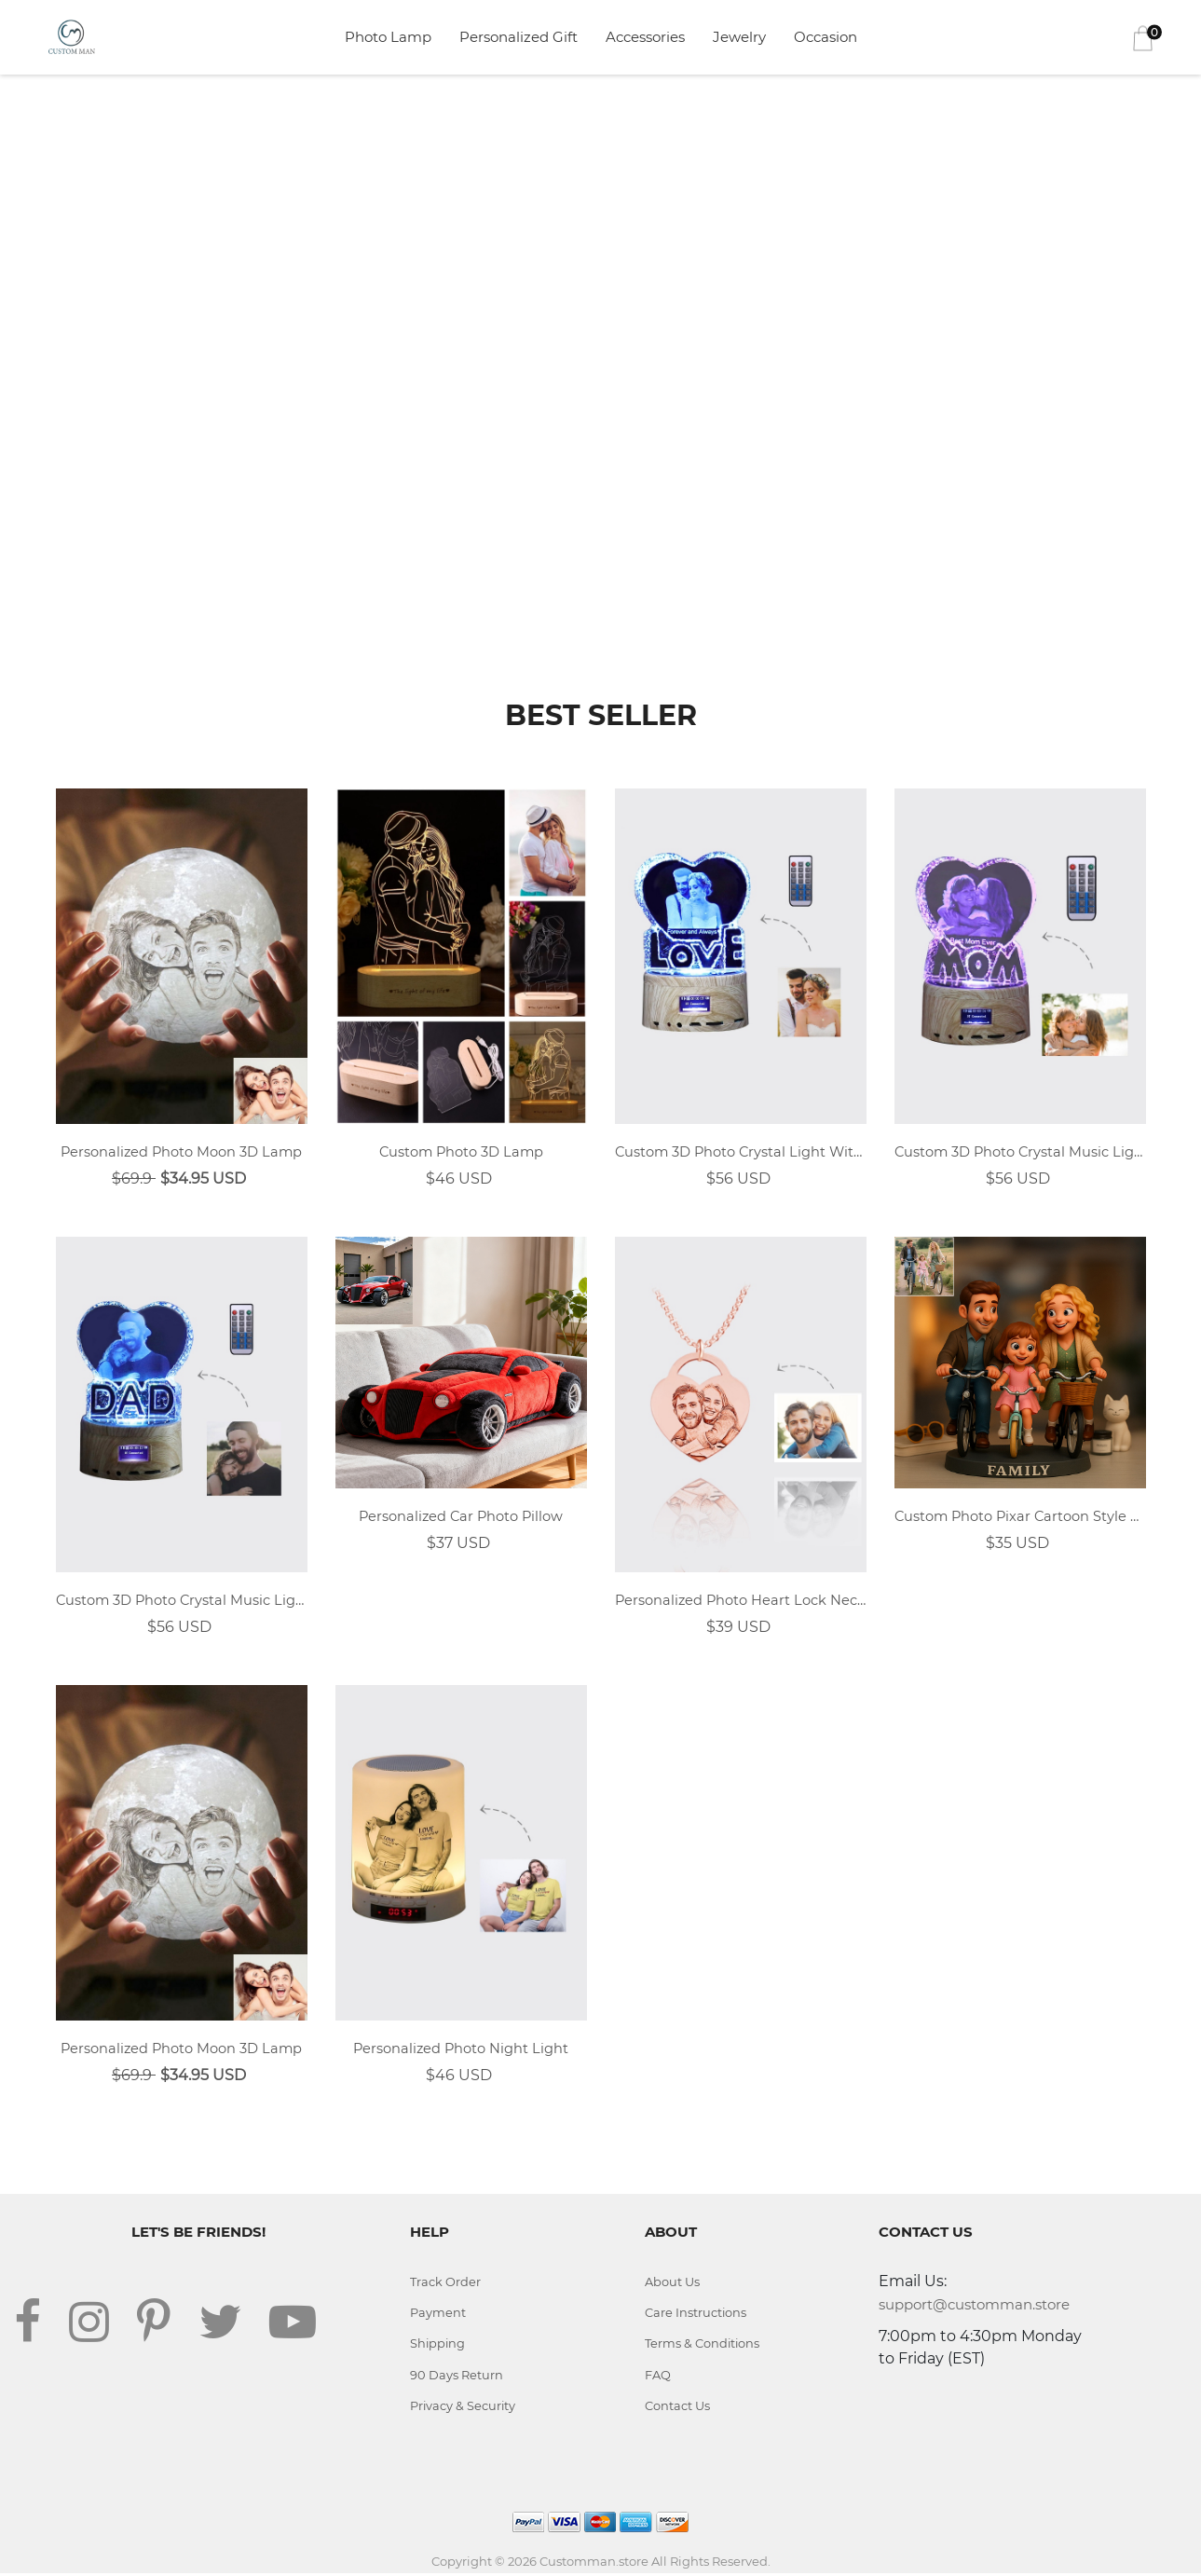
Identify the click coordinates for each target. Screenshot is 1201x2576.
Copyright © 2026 (485, 2563)
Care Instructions (696, 2314)
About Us (672, 2283)
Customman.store (593, 2563)
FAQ (658, 2376)
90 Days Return (456, 2376)
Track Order (445, 2283)
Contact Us (677, 2408)
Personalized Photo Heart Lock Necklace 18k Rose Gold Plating (741, 1601)
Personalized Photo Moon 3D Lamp (181, 1152)
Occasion (825, 37)
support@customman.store (974, 2306)
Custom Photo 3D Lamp (461, 1152)
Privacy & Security (463, 2408)
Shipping (438, 2345)
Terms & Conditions (703, 2345)
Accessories (645, 37)
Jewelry (739, 37)
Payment (438, 2314)
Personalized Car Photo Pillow (461, 1518)
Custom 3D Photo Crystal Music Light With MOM (1020, 1152)
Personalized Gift (518, 37)
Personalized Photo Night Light (461, 2050)
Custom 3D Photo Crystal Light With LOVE (741, 1152)
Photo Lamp (388, 37)
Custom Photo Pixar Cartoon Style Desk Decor (1020, 1518)
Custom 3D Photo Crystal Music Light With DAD (181, 1601)
